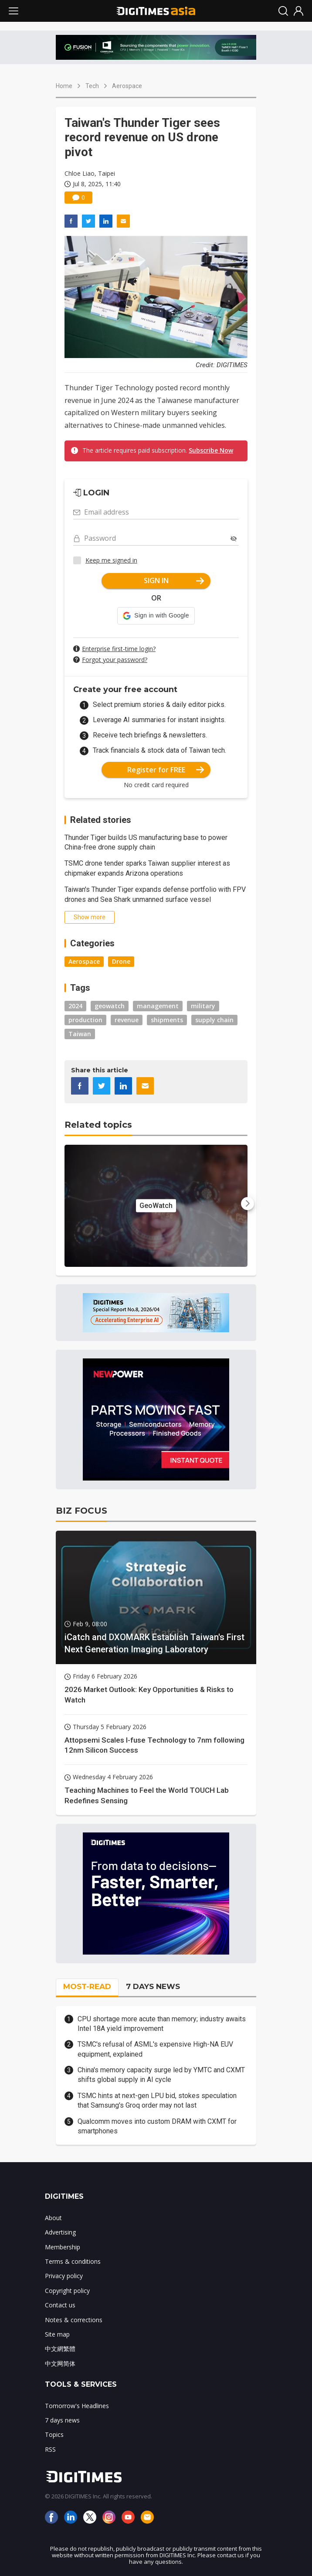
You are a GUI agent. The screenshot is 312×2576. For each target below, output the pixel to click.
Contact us (60, 2305)
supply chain (214, 1020)
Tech (92, 85)
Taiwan (79, 1034)
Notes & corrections (73, 2320)
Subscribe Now (211, 450)
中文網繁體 (60, 2348)
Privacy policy (64, 2276)
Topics (54, 2434)
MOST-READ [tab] (87, 1986)
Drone (121, 961)
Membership (62, 2247)
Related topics (98, 1124)
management (158, 1006)
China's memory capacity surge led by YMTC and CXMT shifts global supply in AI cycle (161, 2075)
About (53, 2218)
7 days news (62, 2420)
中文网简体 (60, 2363)
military (203, 1006)
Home (64, 85)
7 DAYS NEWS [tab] (153, 1986)
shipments (167, 1020)
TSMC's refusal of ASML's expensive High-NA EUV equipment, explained (155, 2049)
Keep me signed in (111, 560)
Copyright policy (67, 2290)
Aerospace (127, 85)
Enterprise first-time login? (119, 649)
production (85, 1020)
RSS (50, 2449)
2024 (75, 1006)
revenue (127, 1020)
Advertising (60, 2232)
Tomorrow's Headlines (77, 2406)
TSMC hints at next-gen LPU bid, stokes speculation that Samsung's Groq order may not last (157, 2100)
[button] (155, 615)
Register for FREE (165, 770)
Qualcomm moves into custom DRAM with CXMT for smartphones (157, 2126)
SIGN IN (174, 580)
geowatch (110, 1006)
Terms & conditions (73, 2261)
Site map (57, 2334)
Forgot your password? (114, 659)
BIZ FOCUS (81, 1510)
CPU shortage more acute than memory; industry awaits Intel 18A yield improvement (162, 2024)
